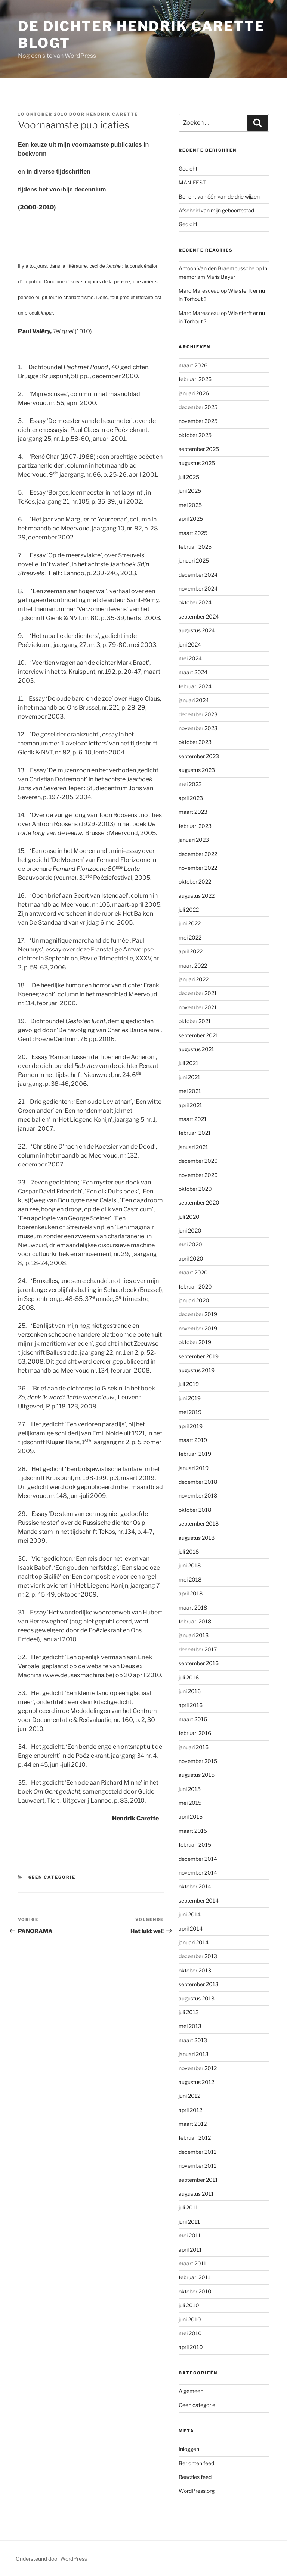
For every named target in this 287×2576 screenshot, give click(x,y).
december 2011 (197, 2152)
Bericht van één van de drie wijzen (219, 196)
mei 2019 (190, 1412)
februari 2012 (195, 2137)
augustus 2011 (196, 2193)
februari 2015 (195, 1844)
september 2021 (198, 1035)
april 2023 (191, 798)
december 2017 (198, 1649)
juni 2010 (190, 2319)
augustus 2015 (197, 1775)
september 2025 (199, 449)
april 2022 (191, 951)
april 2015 (191, 1816)
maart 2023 (193, 812)
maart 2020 (193, 1272)
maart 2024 (193, 672)
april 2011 (190, 2249)
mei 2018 (190, 1579)
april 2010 (191, 2347)
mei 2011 (190, 2235)
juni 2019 (190, 1398)
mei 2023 (190, 784)
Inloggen (189, 2449)
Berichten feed (196, 2463)
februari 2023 (195, 826)
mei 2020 (190, 1244)
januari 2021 (193, 1147)
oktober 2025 (195, 435)
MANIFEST (192, 182)
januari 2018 (194, 1635)
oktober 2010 (195, 2291)
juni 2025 (190, 491)
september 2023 (199, 756)
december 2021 (198, 993)
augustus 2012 (196, 2082)
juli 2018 (189, 1551)
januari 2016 (194, 1747)
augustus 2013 (197, 1998)
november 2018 (198, 1495)
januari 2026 (194, 393)
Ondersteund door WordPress (51, 2558)
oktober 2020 (195, 1189)
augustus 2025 (197, 463)
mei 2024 (190, 658)
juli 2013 (189, 2012)
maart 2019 (193, 1440)
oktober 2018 (195, 1510)
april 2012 (190, 2110)
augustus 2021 (196, 1049)
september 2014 (199, 1900)
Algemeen (191, 2391)
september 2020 (199, 1202)
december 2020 (198, 1161)
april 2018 (191, 1593)
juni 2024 (190, 644)
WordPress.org (197, 2491)
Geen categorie (52, 1877)
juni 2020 (190, 1230)
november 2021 (198, 1007)
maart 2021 (193, 1119)
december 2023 (198, 714)
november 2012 (198, 2068)
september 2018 (199, 1523)
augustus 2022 (197, 896)
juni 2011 (189, 2221)
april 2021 (190, 1105)
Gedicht (188, 168)
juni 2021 (189, 1077)
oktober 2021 (195, 1021)
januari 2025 (194, 560)
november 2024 (198, 588)
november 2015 (198, 1761)
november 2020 (198, 1175)
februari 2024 (195, 686)
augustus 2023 (197, 770)
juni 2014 (190, 1914)
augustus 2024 (197, 630)
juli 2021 (188, 1063)
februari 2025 (195, 546)
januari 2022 (194, 979)
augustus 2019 (197, 1370)
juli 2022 (189, 909)
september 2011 (198, 2180)
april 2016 (191, 1705)
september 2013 (199, 1984)
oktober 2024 (195, 602)
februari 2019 (195, 1454)
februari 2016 (195, 1733)
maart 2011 (192, 2263)
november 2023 (198, 728)
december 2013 (198, 1956)
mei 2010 (190, 2333)
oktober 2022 (195, 881)
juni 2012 (189, 2096)
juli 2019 (189, 1384)
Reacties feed (195, 2477)
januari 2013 (194, 2054)
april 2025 (191, 518)
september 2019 (199, 1356)
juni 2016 (190, 1691)
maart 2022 (193, 965)
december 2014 (198, 1859)
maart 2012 (193, 2124)
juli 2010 (189, 2305)
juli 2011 (188, 2207)
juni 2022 (190, 923)
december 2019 (198, 1314)
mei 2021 (190, 1091)
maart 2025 (193, 533)
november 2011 (197, 2165)
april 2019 (191, 1426)
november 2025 (198, 421)
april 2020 (191, 1258)
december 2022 (198, 854)
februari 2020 (195, 1286)
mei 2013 (190, 2026)
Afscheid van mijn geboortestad (216, 210)
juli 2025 (189, 477)
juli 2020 (189, 1217)
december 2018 (198, 1482)
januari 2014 (194, 1942)
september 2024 (199, 616)
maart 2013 (193, 2040)
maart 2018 (193, 1607)
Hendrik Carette (112, 114)
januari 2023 (194, 840)
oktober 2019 (195, 1342)
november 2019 (198, 1328)
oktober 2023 (195, 742)
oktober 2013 (195, 1970)
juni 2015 (190, 1789)
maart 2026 (193, 365)
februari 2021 (195, 1133)
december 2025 (198, 407)
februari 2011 (194, 2277)
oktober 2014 (195, 1886)
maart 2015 (193, 1831)
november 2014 (198, 1872)
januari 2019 (194, 1468)
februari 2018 (195, 1621)
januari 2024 (194, 700)
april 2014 (191, 1928)
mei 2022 (190, 937)
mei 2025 (190, 505)
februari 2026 (195, 379)
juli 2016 (189, 1677)
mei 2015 (190, 1803)
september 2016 (199, 1663)
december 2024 (198, 574)
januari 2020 (194, 1300)
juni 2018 (190, 1565)
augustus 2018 (197, 1538)
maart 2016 (193, 1719)
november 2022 (198, 868)
